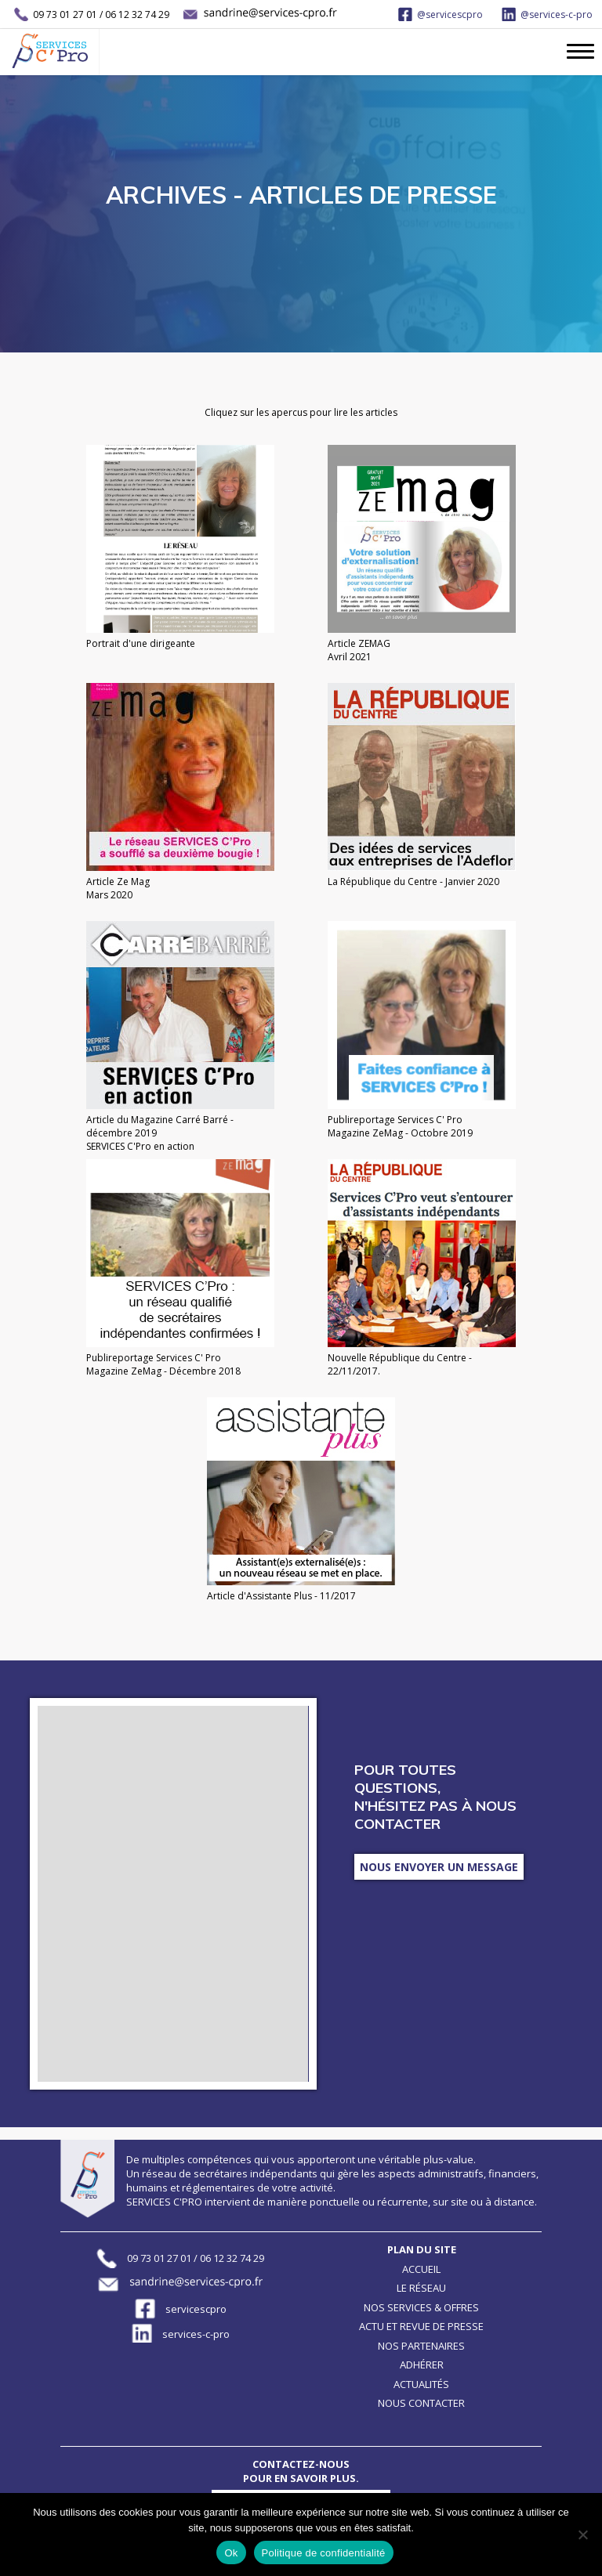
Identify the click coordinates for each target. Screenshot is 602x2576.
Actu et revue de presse (421, 2326)
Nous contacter (421, 2403)
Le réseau (421, 2288)
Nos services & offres (421, 2307)
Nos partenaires (421, 2346)
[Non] (582, 2534)
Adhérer (422, 2364)
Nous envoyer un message (439, 1866)
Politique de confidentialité (324, 2553)
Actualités (421, 2384)
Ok (231, 2553)
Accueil (421, 2269)
